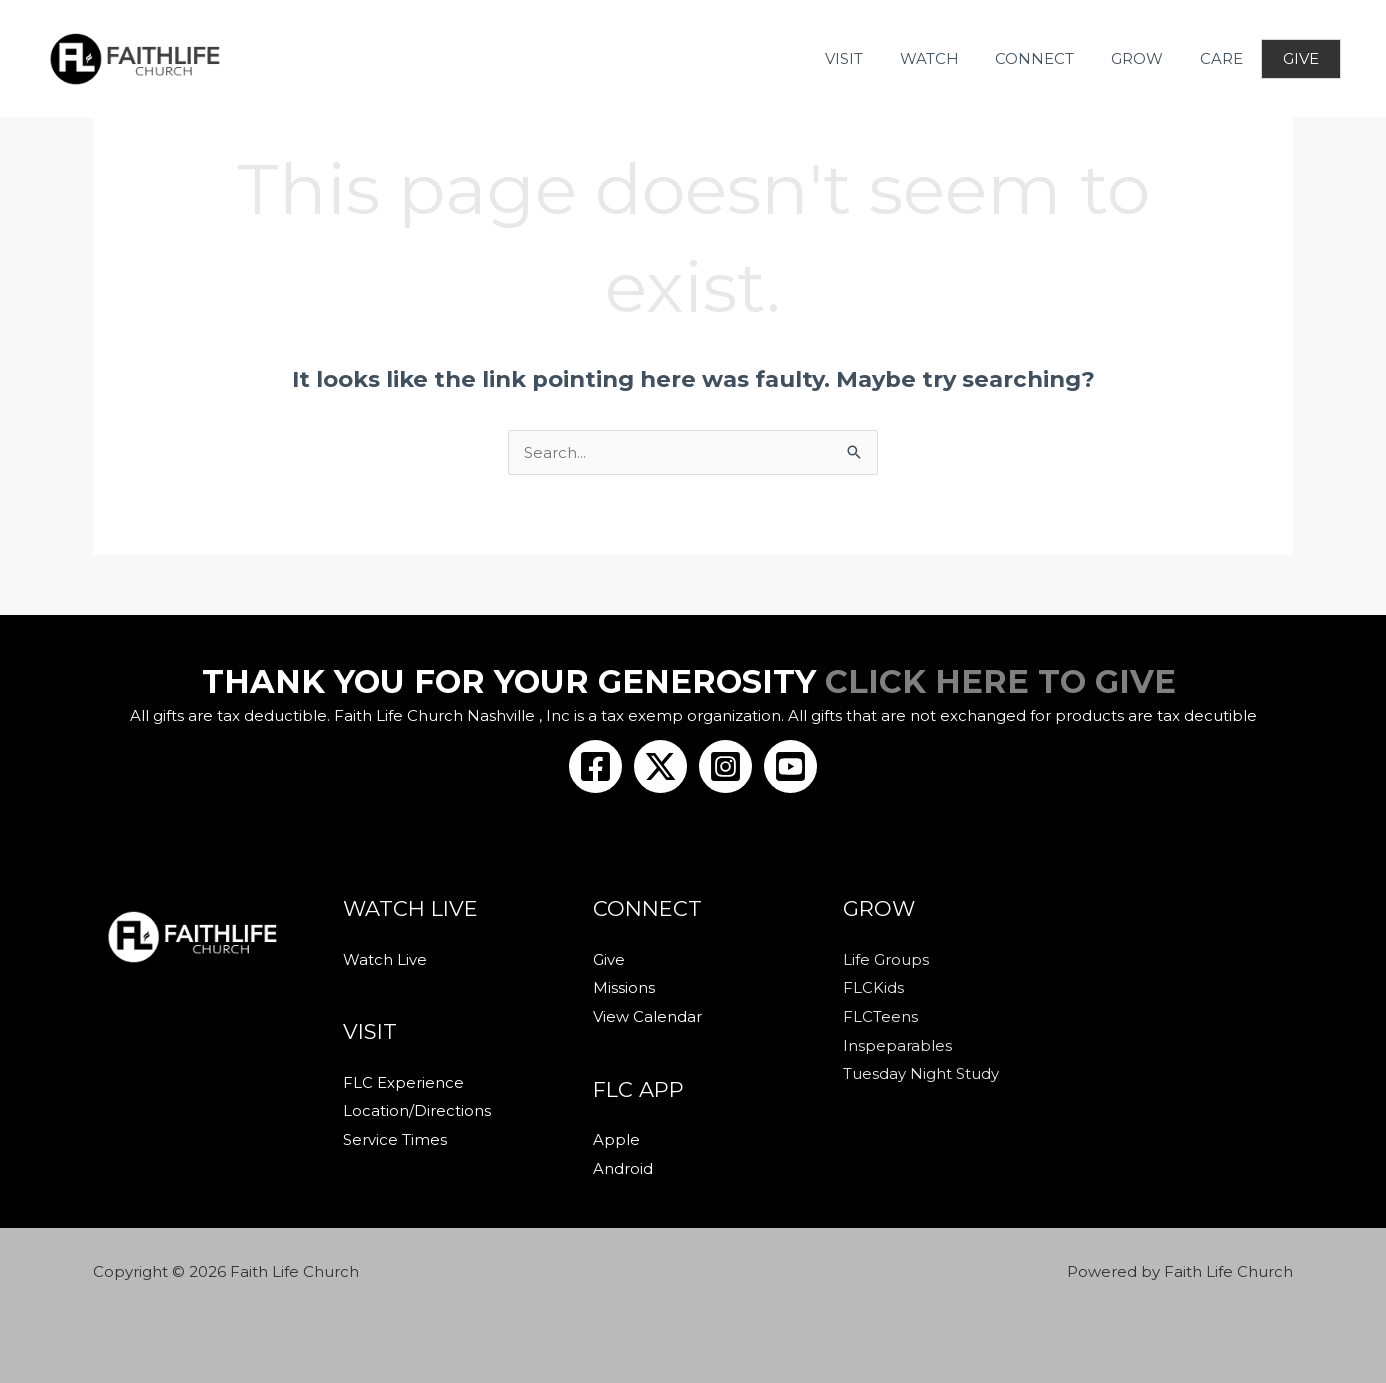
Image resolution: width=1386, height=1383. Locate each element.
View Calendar (647, 1014)
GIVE (1300, 58)
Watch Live (385, 959)
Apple (616, 1137)
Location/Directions (417, 1109)
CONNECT (1049, 58)
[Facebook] (595, 766)
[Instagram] (725, 766)
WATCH (950, 58)
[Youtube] (790, 766)
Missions (624, 986)
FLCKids (873, 986)
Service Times (395, 1137)
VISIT (872, 58)
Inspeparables (897, 1042)
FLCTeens (880, 1014)
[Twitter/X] (660, 766)
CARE (1222, 58)
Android (623, 1164)
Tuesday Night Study (921, 1070)
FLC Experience (403, 1081)
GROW (1145, 58)
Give (609, 959)
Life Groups (886, 959)
